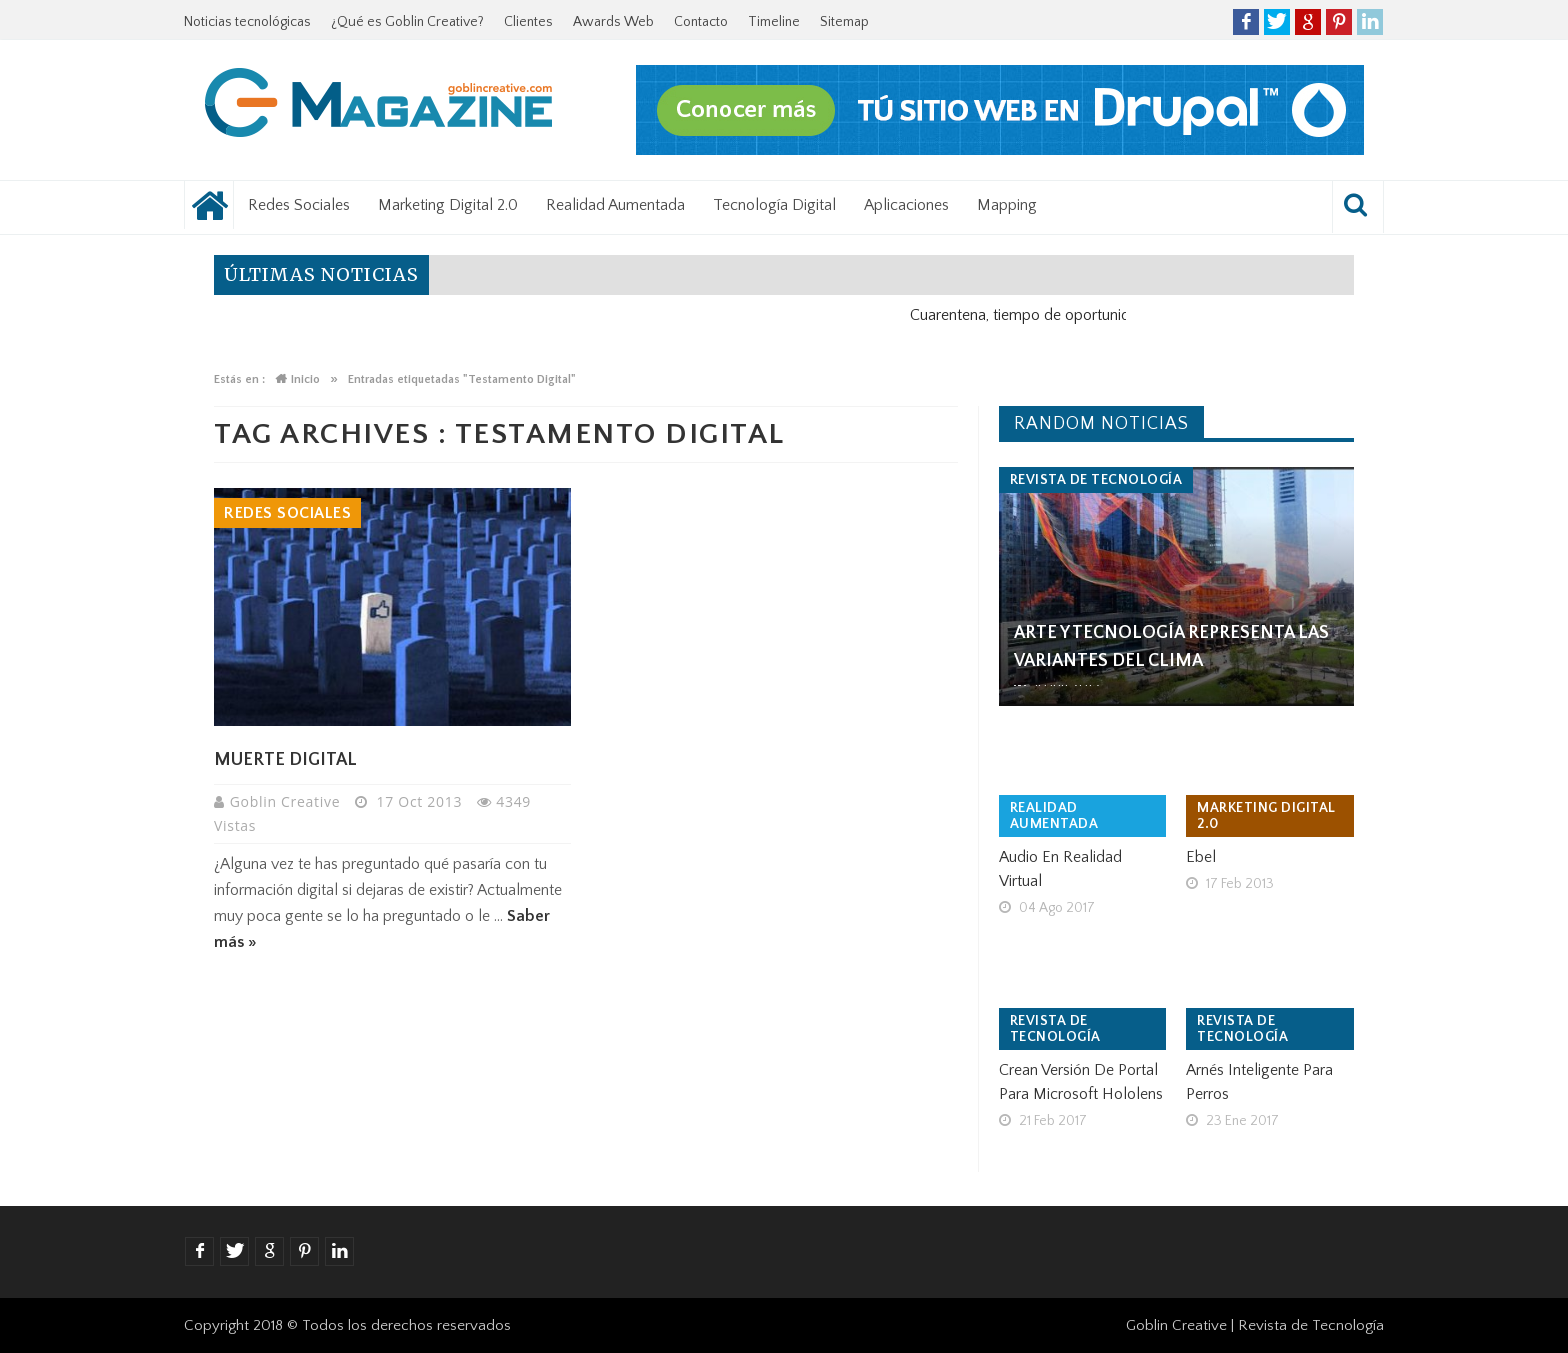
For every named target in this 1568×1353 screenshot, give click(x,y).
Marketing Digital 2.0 (448, 205)
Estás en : (239, 379)
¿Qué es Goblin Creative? (407, 22)
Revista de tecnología (1096, 480)
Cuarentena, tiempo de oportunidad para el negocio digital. (1117, 315)
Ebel (1201, 857)
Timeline (774, 22)
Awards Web (613, 22)
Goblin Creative (287, 801)
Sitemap (844, 22)
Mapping (1007, 205)
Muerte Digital (285, 760)
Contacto (701, 22)
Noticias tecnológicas (247, 22)
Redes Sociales (299, 205)
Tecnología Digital (774, 205)
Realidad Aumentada (615, 205)
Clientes (528, 22)
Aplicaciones (906, 205)
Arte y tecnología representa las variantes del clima (1171, 647)
